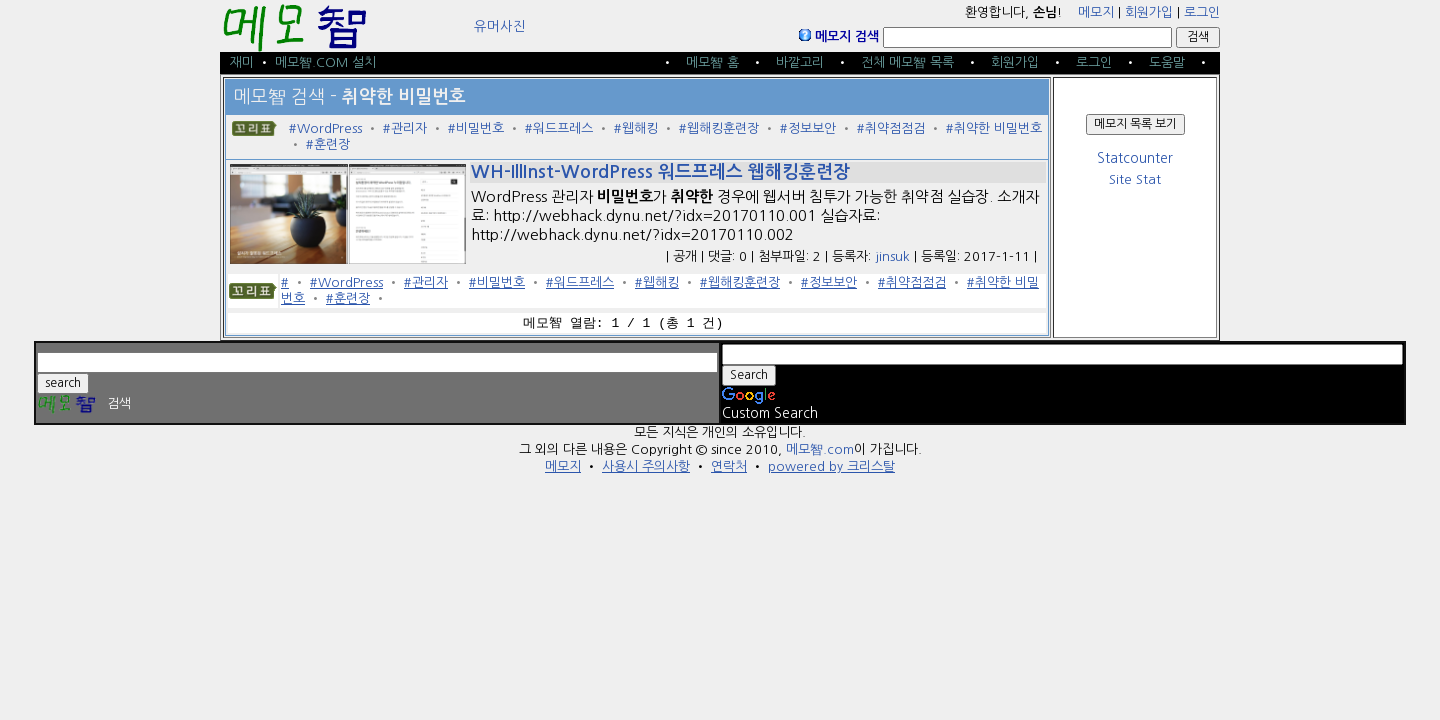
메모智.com (820, 449)
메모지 (1096, 12)
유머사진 (500, 26)
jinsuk (892, 256)
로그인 (1202, 12)
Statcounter (1135, 158)
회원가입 (1149, 12)
